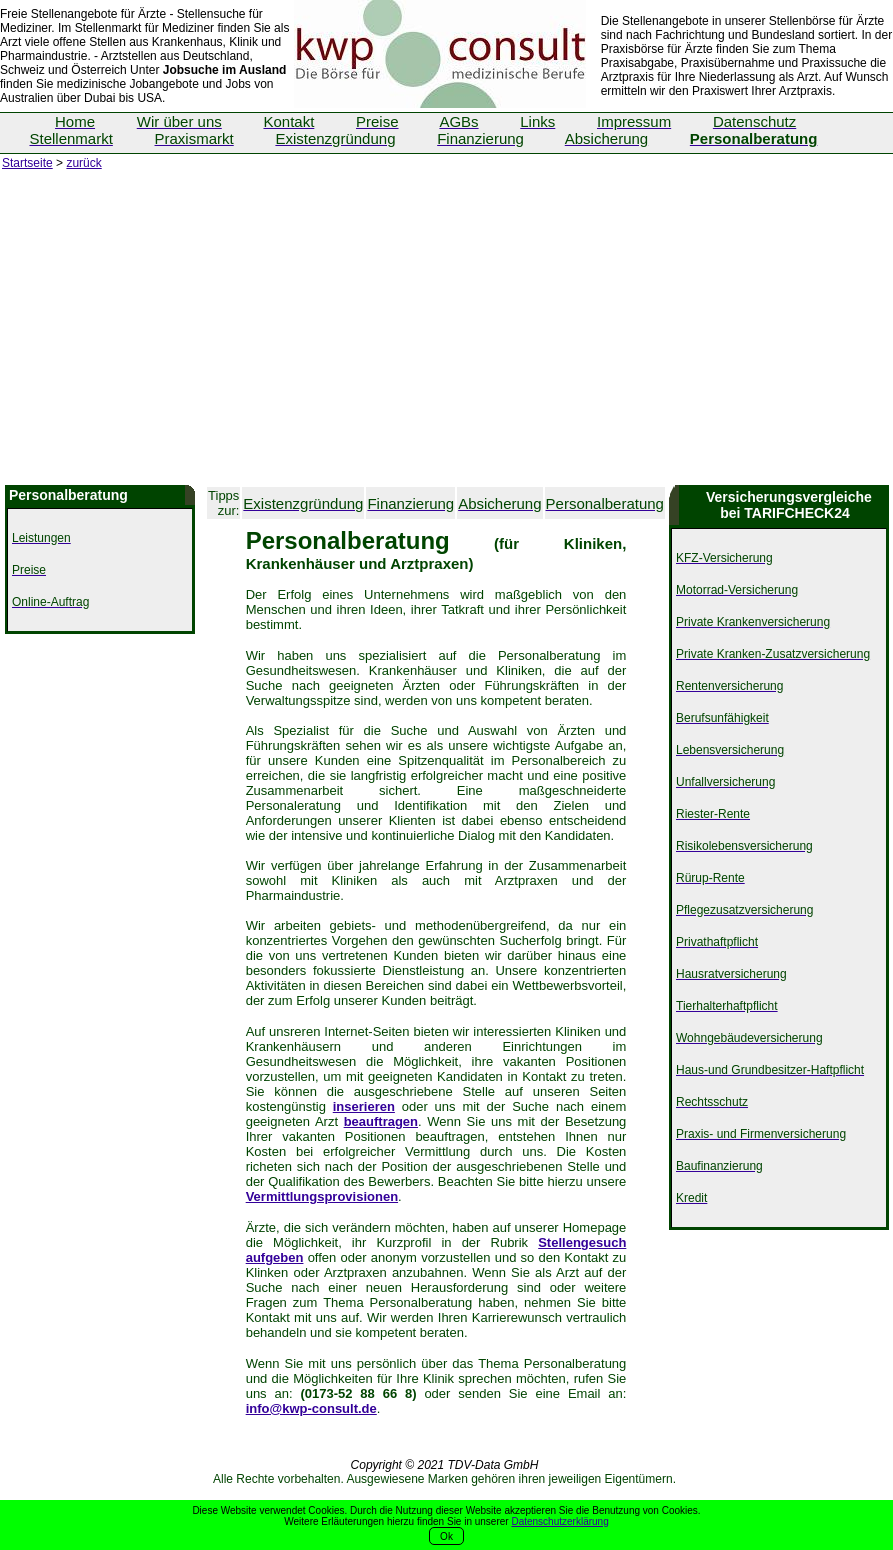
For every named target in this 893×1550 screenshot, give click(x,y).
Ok (446, 1536)
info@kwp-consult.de (311, 1408)
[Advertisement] (446, 335)
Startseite (27, 163)
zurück (83, 163)
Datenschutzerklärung (559, 1521)
